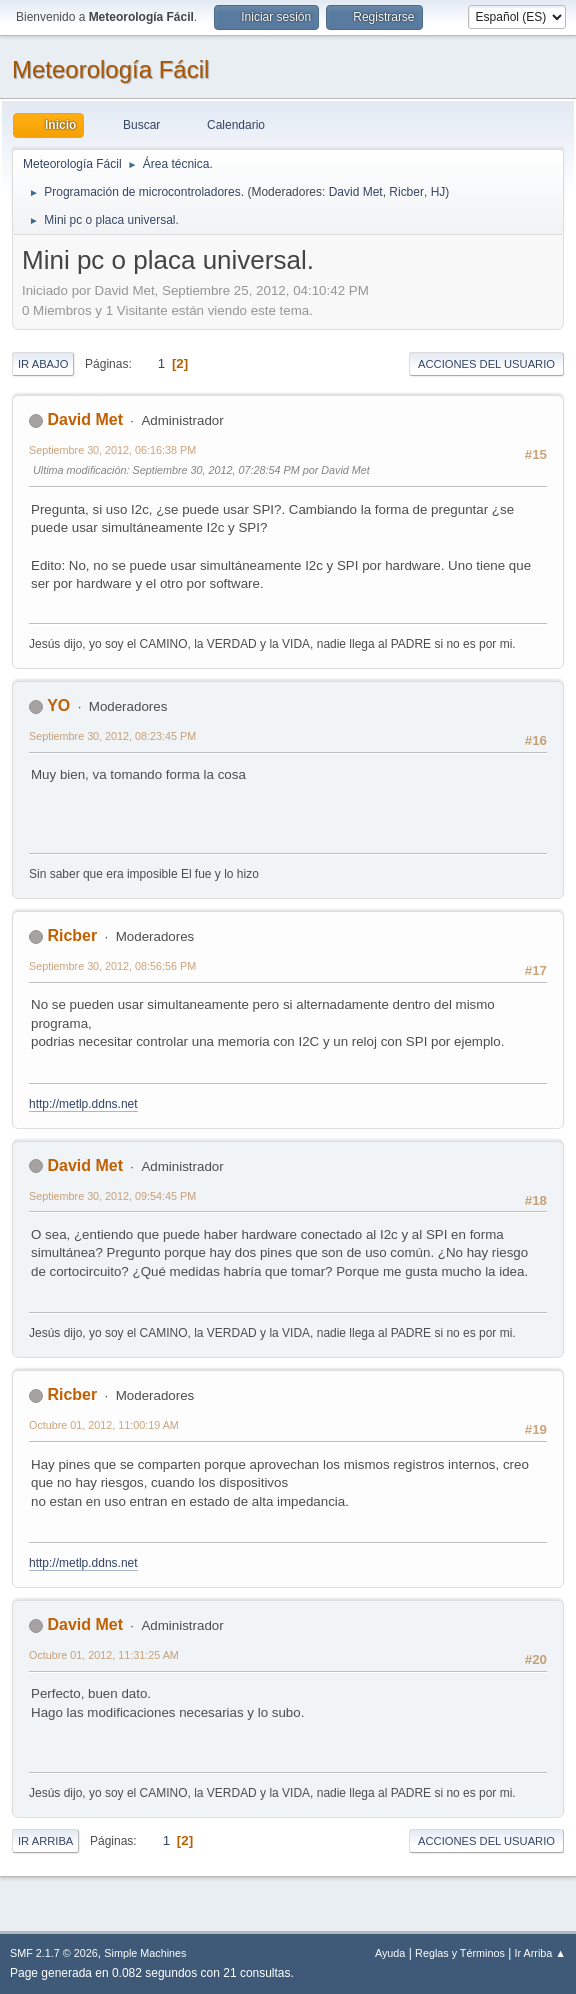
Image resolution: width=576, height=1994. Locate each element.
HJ (438, 192)
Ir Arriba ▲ (540, 1953)
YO (58, 705)
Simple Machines (145, 1953)
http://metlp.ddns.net (83, 1104)
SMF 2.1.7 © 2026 (54, 1953)
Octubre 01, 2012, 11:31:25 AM (104, 1655)
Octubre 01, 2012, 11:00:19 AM (104, 1425)
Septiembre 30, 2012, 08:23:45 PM (112, 736)
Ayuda (390, 1953)
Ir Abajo (43, 364)
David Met (356, 192)
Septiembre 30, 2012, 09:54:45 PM (112, 1196)
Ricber (406, 192)
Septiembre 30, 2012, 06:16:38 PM (112, 450)
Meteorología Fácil (110, 69)
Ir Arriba (45, 1841)
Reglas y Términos (460, 1953)
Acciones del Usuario (486, 364)
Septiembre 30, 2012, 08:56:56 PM (112, 966)
